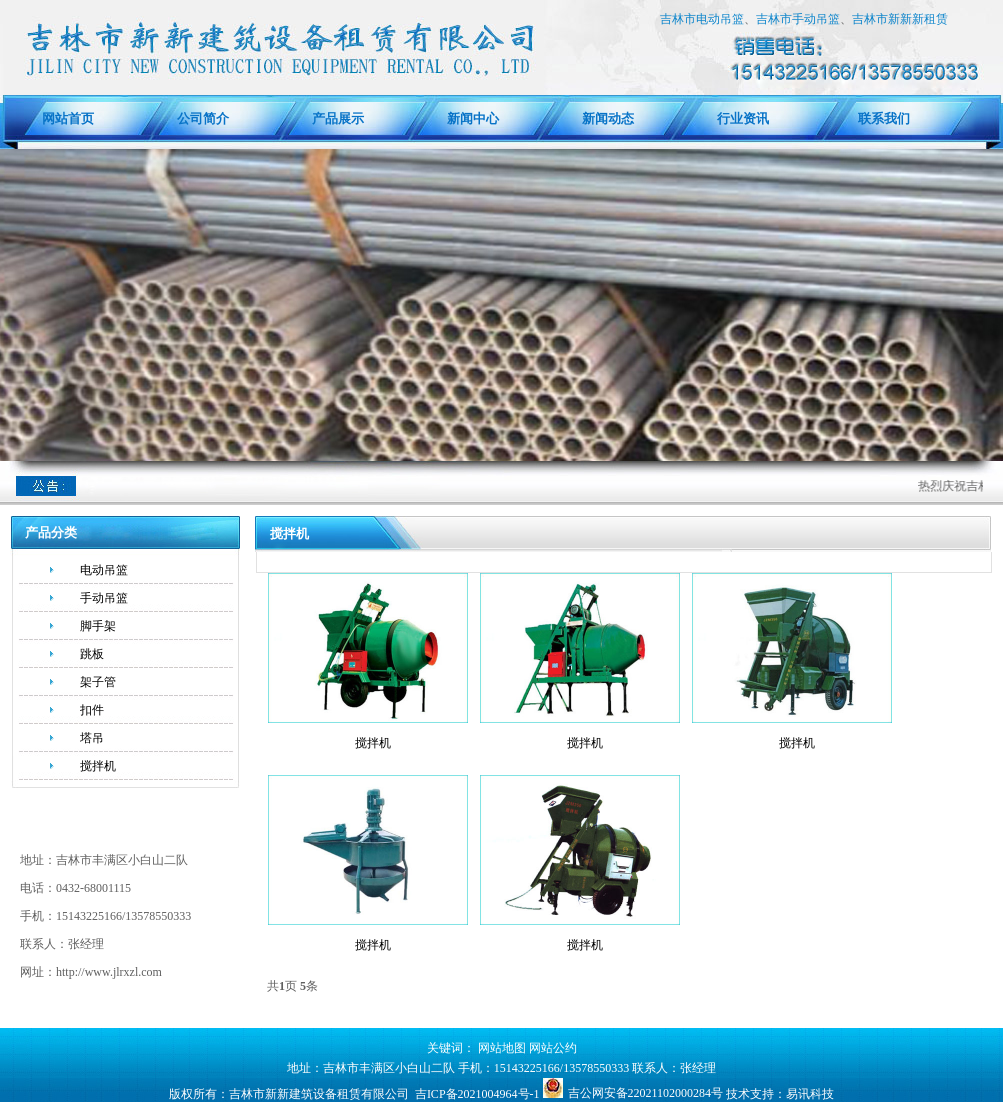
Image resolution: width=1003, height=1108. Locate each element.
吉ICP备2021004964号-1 (477, 1094)
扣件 (92, 710)
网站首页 (68, 118)
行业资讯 (743, 118)
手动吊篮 (104, 598)
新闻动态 (608, 118)
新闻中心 (473, 118)
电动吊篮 (104, 570)
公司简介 (203, 118)
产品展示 (338, 118)
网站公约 (553, 1048)
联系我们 (877, 118)
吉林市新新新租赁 (900, 19)
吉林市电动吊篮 (702, 19)
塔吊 (92, 738)
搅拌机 (98, 766)
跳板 (92, 654)
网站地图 (502, 1048)
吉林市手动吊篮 (798, 19)
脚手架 (98, 626)
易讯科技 (810, 1094)
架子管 (98, 682)
